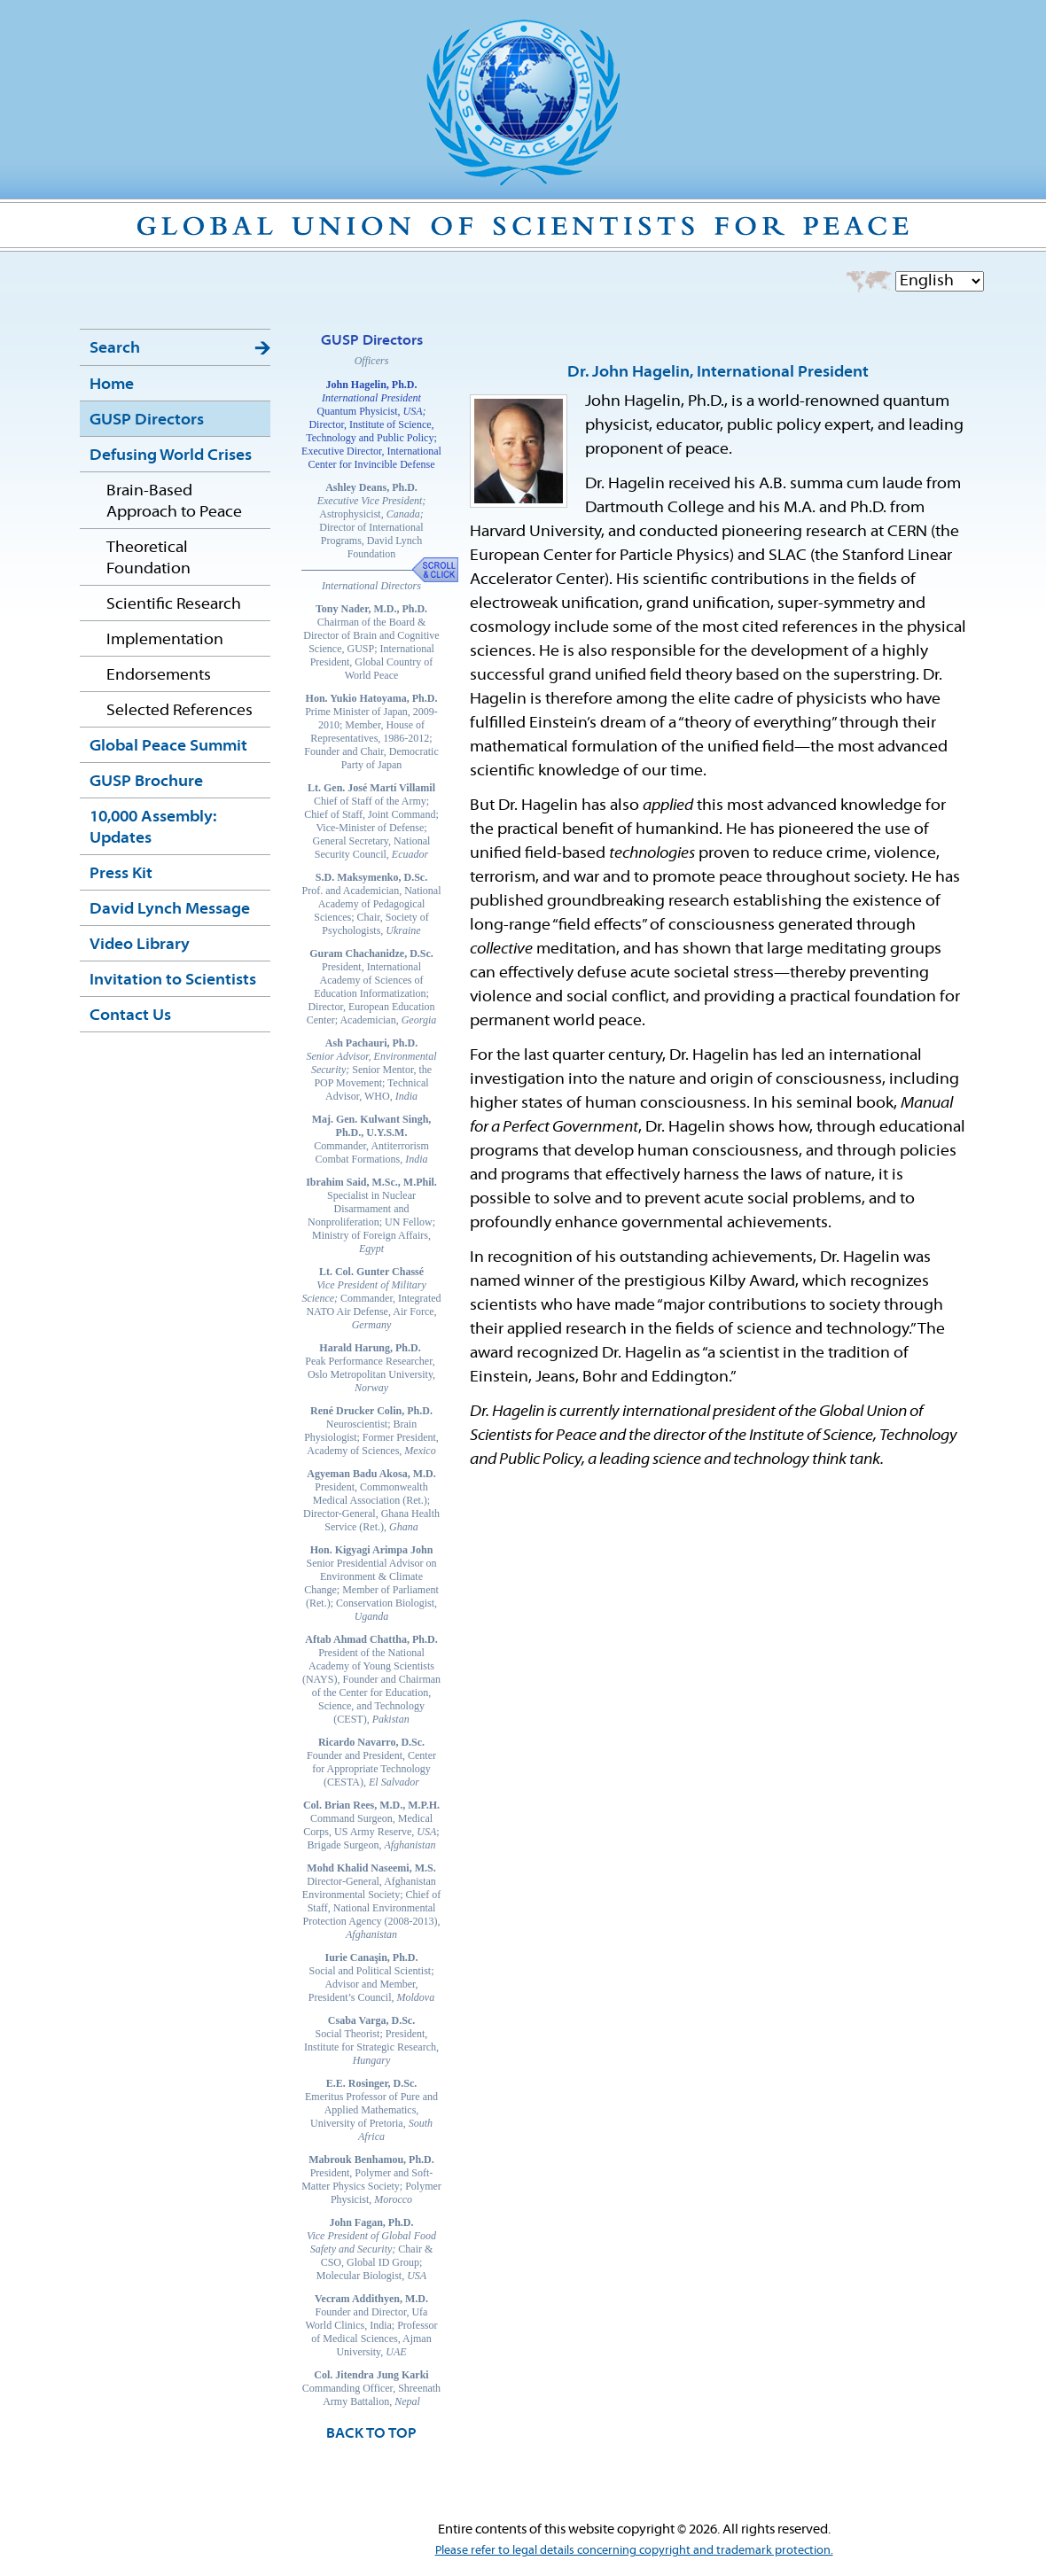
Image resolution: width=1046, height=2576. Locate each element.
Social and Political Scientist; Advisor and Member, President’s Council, (371, 1977)
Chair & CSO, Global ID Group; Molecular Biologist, (371, 2249)
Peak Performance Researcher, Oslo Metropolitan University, (371, 1368)
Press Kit (121, 874)
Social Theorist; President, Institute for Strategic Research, (371, 2040)
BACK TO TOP (371, 2434)
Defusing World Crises (171, 455)
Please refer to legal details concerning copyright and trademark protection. (634, 2551)
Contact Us (130, 1016)
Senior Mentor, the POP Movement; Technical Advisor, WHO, (371, 1069)
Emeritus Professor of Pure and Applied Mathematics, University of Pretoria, (371, 2110)
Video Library (140, 945)
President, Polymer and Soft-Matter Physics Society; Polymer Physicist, (371, 2179)
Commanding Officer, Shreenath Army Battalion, (371, 2388)
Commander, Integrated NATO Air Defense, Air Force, (371, 1298)
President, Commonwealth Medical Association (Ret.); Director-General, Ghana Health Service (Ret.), (371, 1500)
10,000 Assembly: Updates (153, 828)
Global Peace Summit (168, 746)
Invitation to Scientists (173, 980)
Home (112, 385)
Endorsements (158, 675)
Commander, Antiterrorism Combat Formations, (371, 1139)
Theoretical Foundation (148, 559)
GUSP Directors (147, 420)
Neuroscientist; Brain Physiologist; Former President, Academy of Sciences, (371, 1431)
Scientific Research (173, 604)
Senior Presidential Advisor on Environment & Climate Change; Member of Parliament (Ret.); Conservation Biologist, (371, 1583)
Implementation (164, 640)
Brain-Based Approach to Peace (174, 502)
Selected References (179, 711)
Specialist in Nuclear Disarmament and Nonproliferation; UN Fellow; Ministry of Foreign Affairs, (371, 1215)
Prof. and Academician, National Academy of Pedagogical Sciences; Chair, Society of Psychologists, (371, 904)
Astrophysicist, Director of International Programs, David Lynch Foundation (371, 520)
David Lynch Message (170, 909)
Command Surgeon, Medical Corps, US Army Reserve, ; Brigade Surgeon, (371, 1825)
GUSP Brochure (146, 782)
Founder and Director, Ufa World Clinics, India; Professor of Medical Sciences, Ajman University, (371, 2325)
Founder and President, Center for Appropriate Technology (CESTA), (371, 1762)
